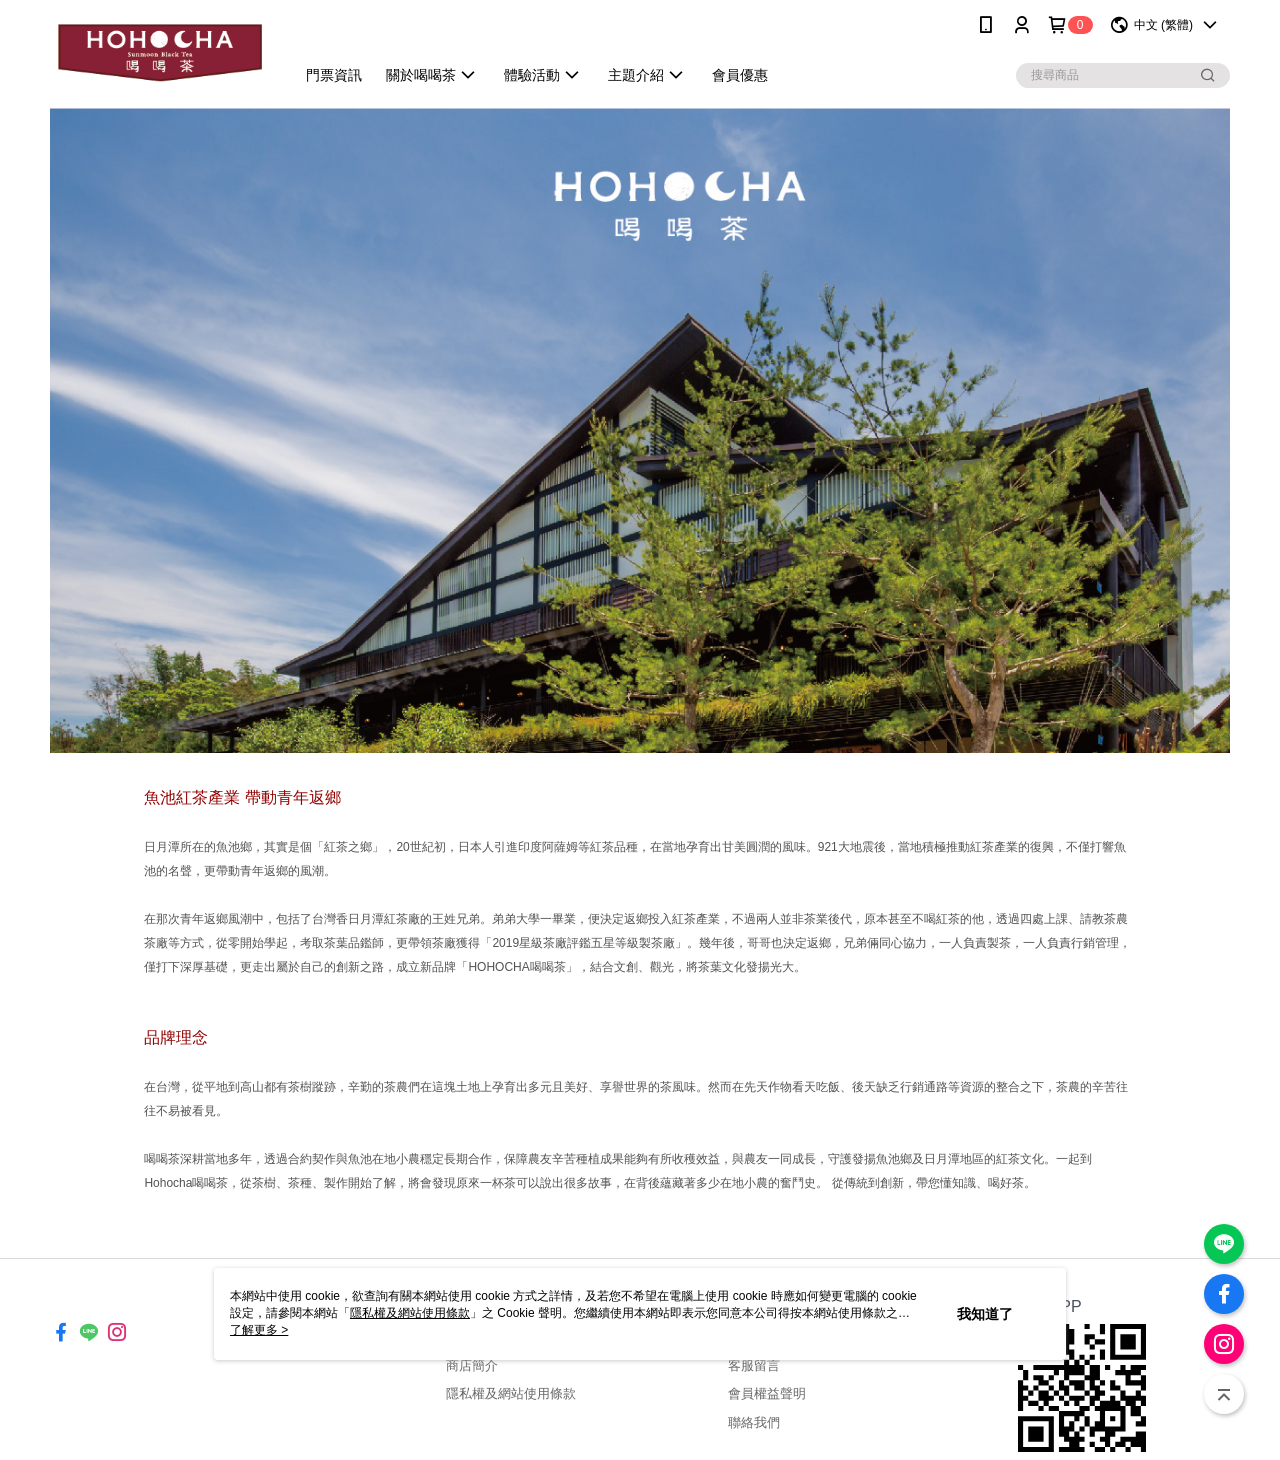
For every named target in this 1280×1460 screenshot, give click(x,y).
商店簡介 (472, 1365)
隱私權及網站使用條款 (511, 1393)
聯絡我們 (754, 1422)
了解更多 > (259, 1330)
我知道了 (985, 1314)
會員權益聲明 (767, 1393)
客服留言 (754, 1365)
